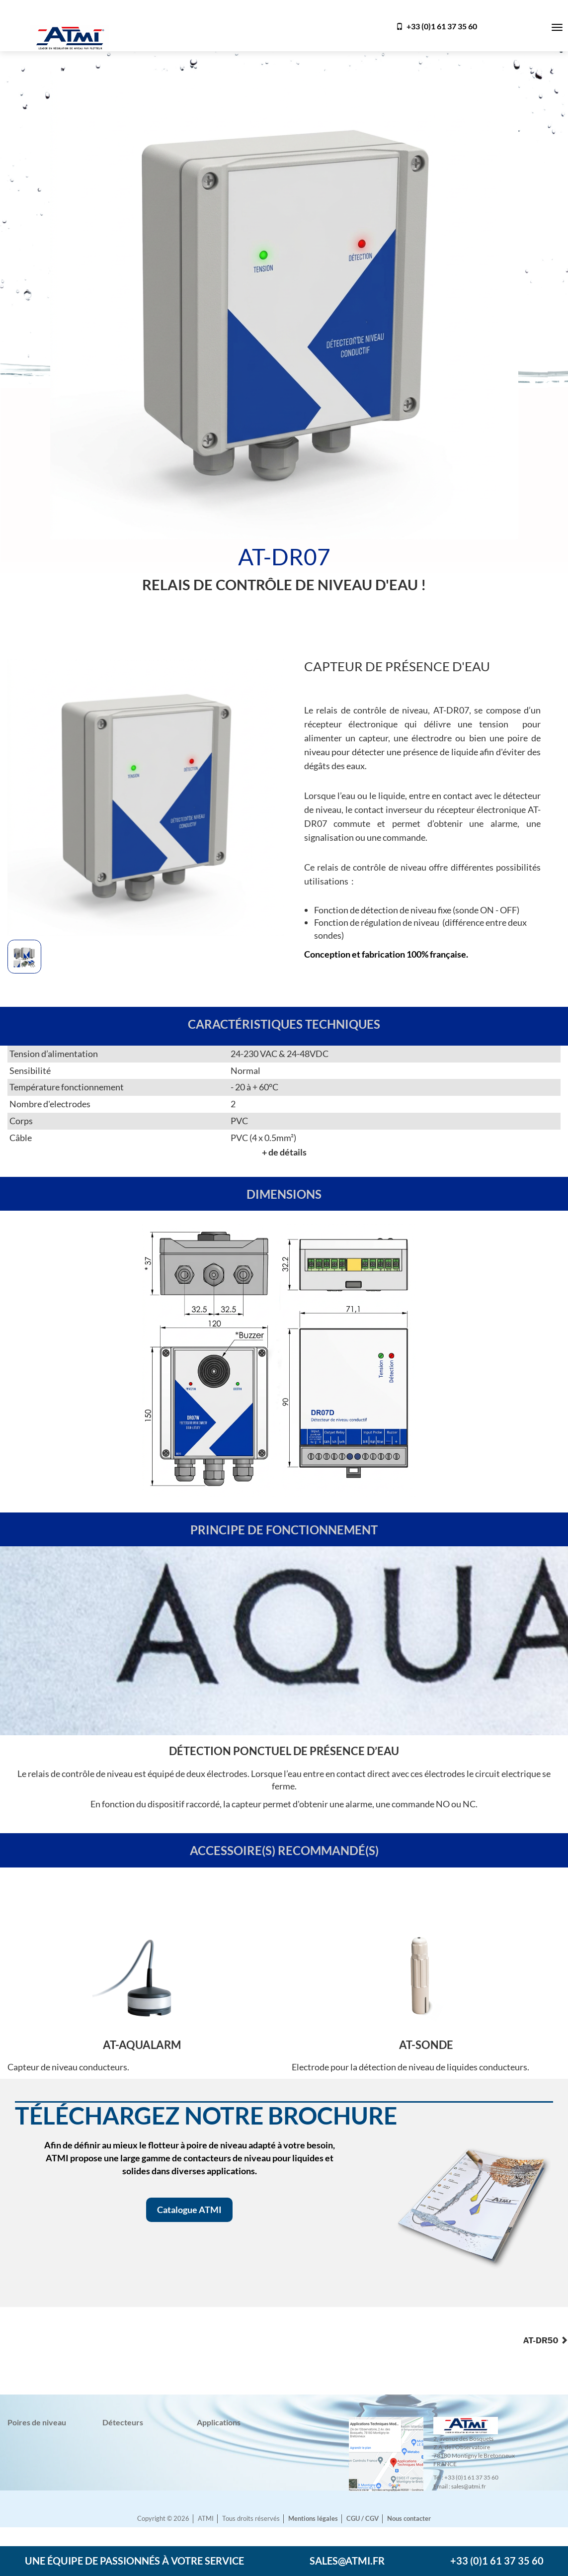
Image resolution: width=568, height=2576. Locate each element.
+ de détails (284, 1152)
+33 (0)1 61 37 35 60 (436, 26)
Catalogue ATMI (189, 2209)
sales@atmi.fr (347, 2561)
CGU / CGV (362, 2518)
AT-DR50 (545, 2340)
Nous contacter (409, 2518)
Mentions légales (313, 2518)
